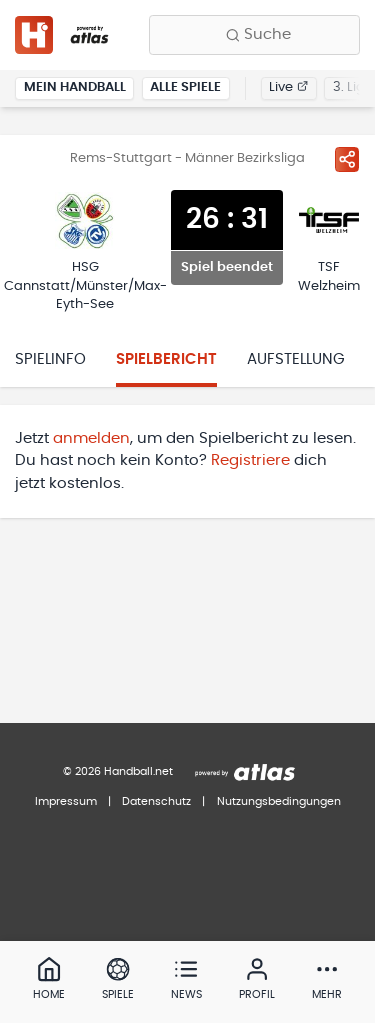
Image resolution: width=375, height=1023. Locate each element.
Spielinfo (50, 359)
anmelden (91, 438)
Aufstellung (296, 359)
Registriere (250, 460)
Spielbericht (166, 359)
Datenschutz (156, 801)
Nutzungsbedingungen (279, 801)
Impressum (66, 801)
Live (288, 87)
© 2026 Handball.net (118, 771)
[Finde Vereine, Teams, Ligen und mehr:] (254, 35)
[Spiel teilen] (347, 159)
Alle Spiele (185, 87)
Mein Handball (75, 87)
